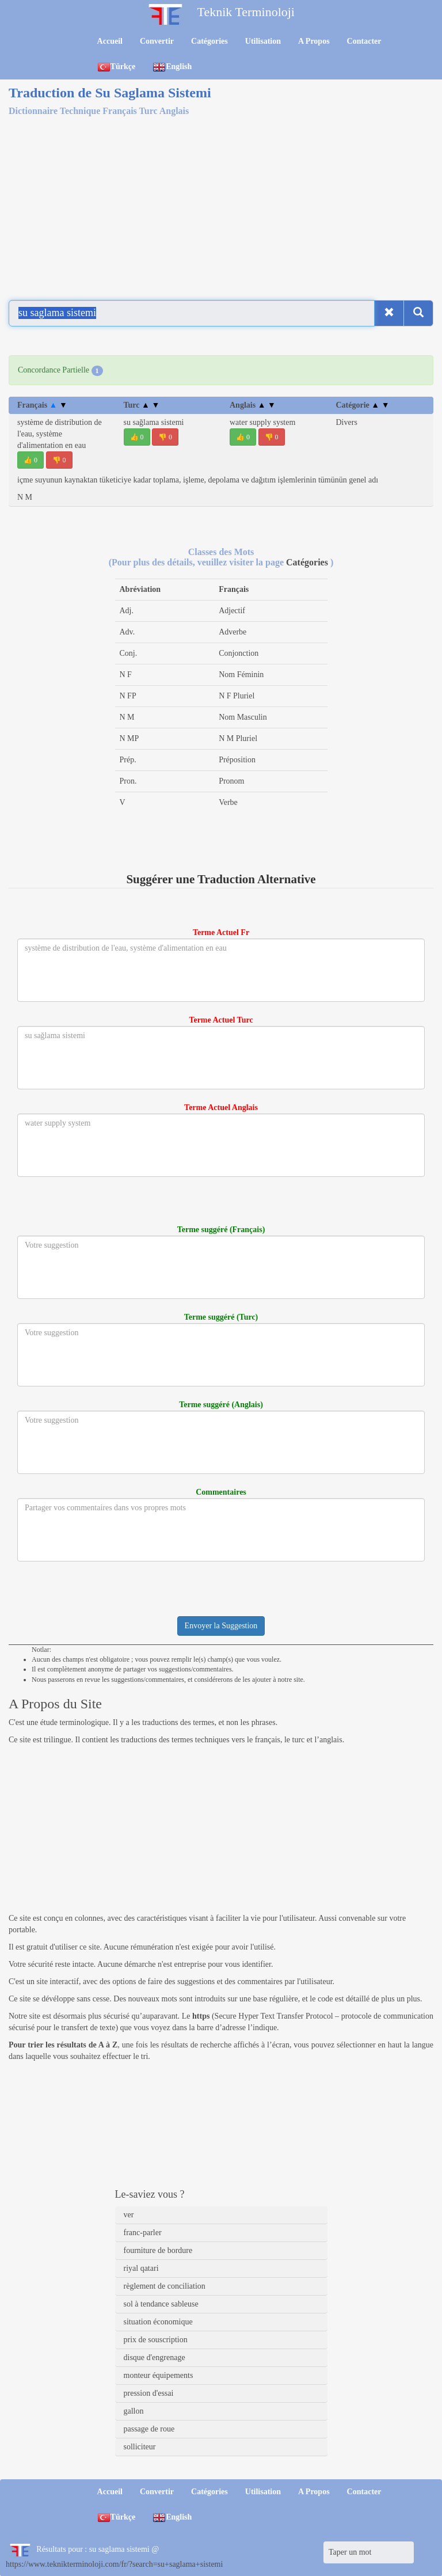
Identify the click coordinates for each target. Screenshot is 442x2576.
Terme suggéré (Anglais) (221, 1404)
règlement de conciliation (164, 2286)
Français (42, 405)
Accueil (110, 41)
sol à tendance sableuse (161, 2304)
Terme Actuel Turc (221, 1020)
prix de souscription (156, 2339)
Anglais (253, 405)
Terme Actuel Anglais (221, 1107)
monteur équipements (158, 2375)
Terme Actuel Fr (221, 932)
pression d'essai (149, 2393)
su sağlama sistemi (154, 422)
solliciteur (140, 2446)
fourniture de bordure (158, 2250)
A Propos (314, 41)
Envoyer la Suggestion (221, 1625)
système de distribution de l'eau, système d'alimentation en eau (59, 434)
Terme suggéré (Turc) (221, 1317)
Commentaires (221, 1492)
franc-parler (143, 2232)
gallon (134, 2411)
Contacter (364, 41)
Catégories (209, 41)
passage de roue (149, 2429)
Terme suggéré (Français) (221, 1229)
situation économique (158, 2321)
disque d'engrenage (154, 2357)
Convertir (157, 41)
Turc (142, 405)
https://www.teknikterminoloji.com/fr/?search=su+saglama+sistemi (114, 2564)
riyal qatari (141, 2268)
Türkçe (116, 67)
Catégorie (363, 405)
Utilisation (263, 41)
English (172, 67)
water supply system (262, 422)
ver (129, 2214)
